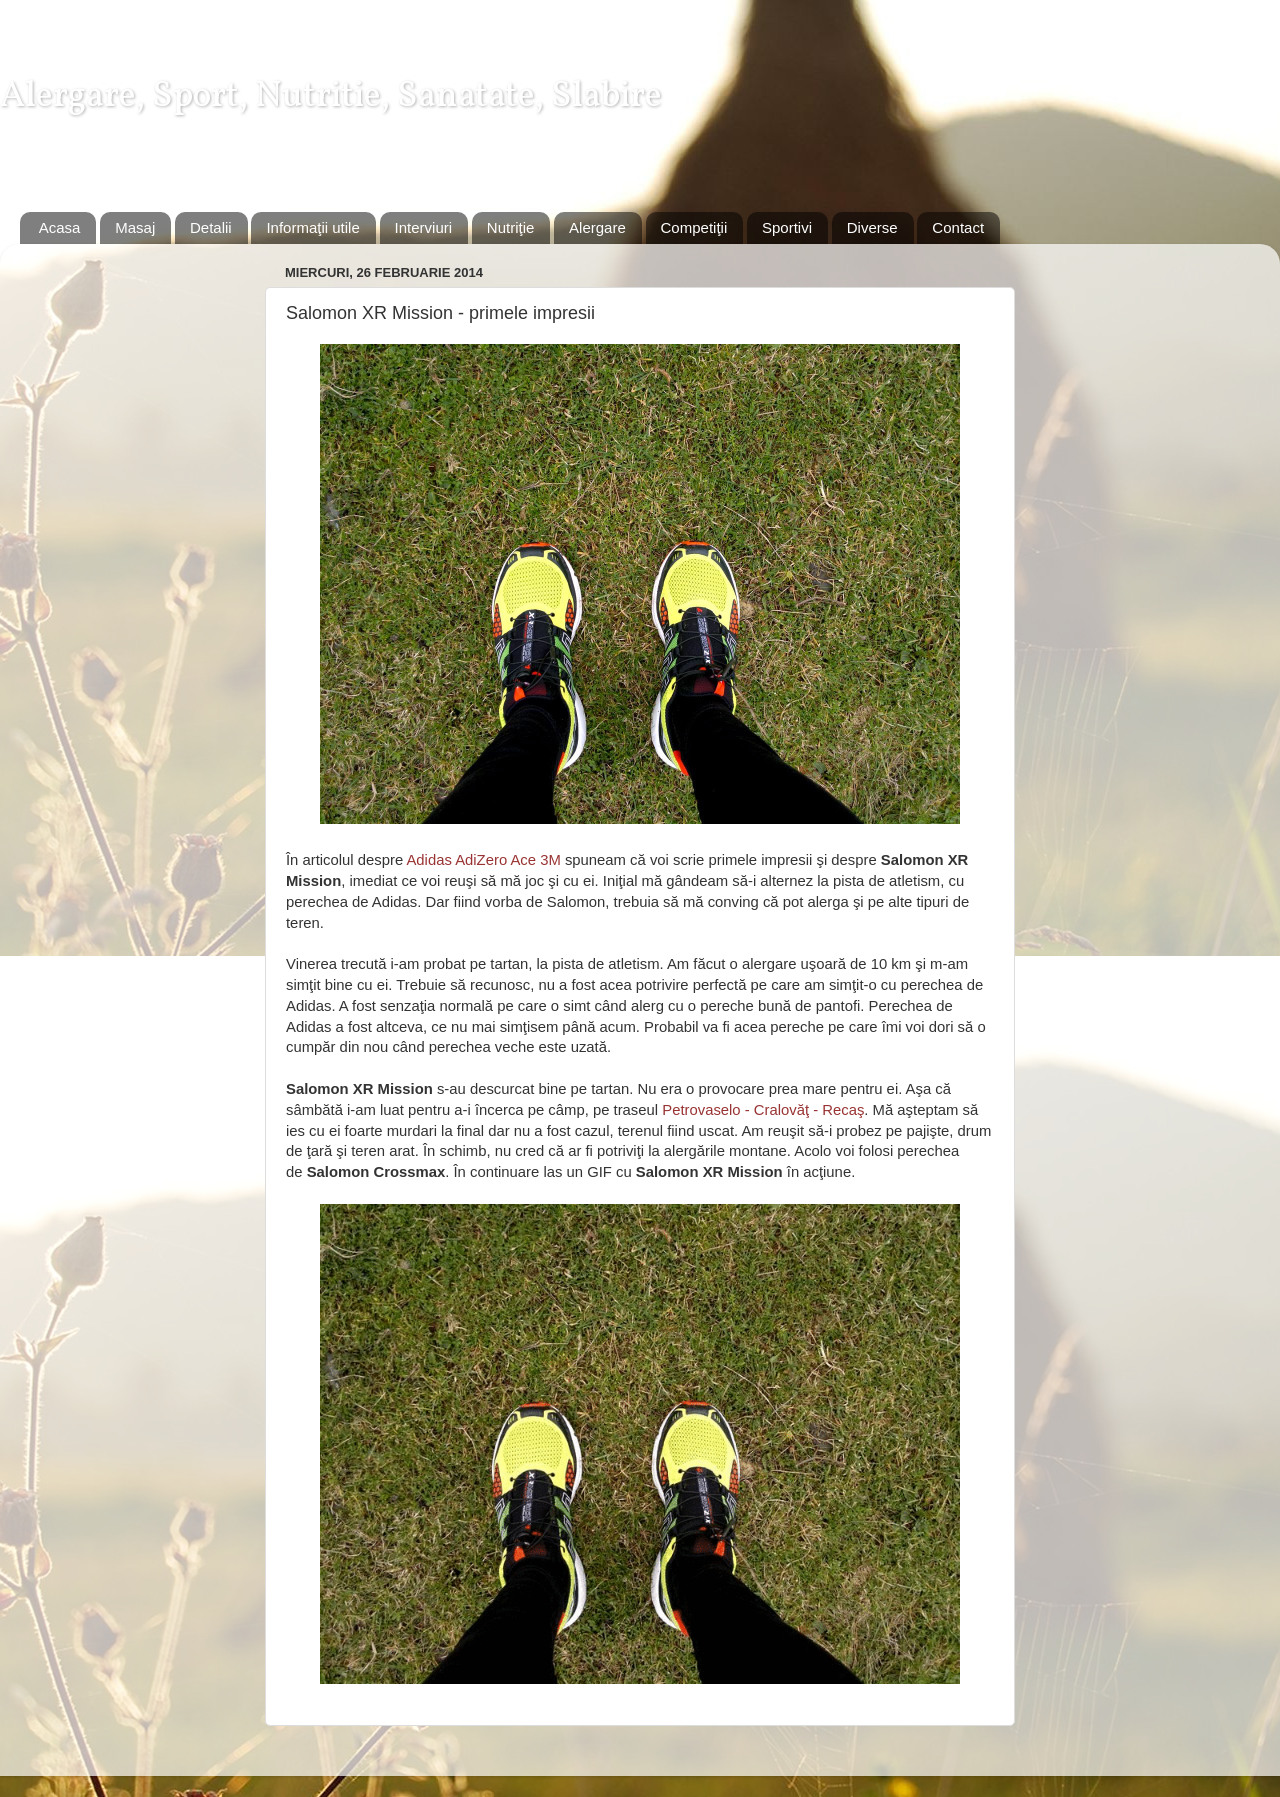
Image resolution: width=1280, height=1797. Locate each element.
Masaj (135, 227)
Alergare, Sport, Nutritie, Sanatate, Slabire (331, 97)
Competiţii (694, 227)
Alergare (597, 227)
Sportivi (787, 227)
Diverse (872, 227)
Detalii (211, 227)
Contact (958, 227)
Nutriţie (511, 227)
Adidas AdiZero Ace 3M (483, 860)
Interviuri (424, 227)
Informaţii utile (312, 227)
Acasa (60, 227)
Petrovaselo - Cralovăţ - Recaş (763, 1110)
